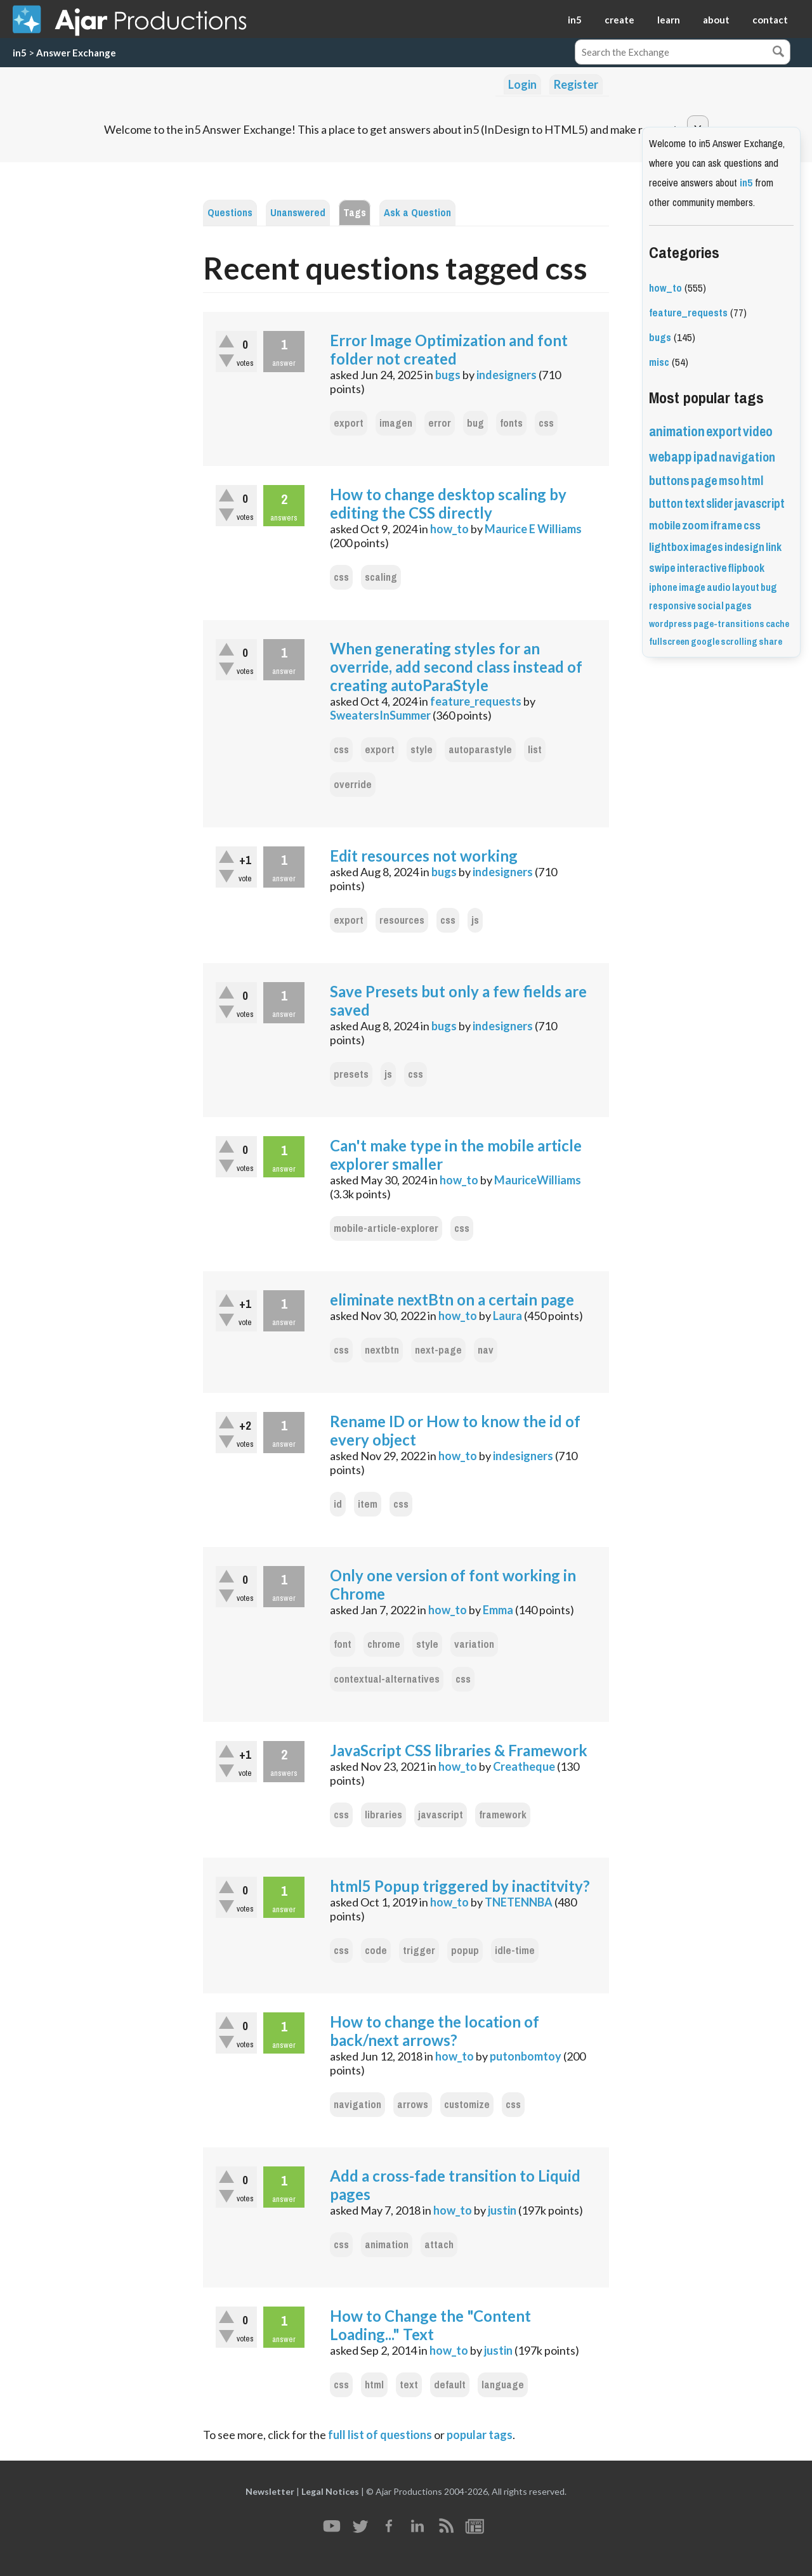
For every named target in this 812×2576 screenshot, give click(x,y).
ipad (705, 456)
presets (351, 1074)
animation (387, 2245)
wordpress (670, 624)
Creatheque (524, 1766)
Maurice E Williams (533, 529)
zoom (695, 525)
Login (522, 84)
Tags (354, 213)
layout (745, 587)
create (619, 19)
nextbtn (382, 1350)
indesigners (506, 375)
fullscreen (669, 641)
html (374, 2385)
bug (475, 423)
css (546, 423)
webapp (670, 456)
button (666, 504)
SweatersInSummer (380, 715)
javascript (440, 1815)
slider (719, 504)
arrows (412, 2104)
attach (439, 2245)
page (704, 481)
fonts (511, 423)
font (342, 1644)
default (450, 2385)
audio (719, 587)
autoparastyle (480, 750)
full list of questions (380, 2435)
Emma (498, 1610)
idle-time (515, 1950)
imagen (395, 423)
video (758, 431)
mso (729, 481)
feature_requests (475, 701)
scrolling (739, 641)
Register (576, 84)
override (353, 784)
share (770, 641)
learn (668, 19)
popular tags (480, 2435)
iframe (726, 525)
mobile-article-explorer (386, 1228)
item (367, 1504)
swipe (662, 568)
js (475, 920)
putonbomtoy (525, 2056)
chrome (383, 1644)
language (502, 2385)
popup (465, 1950)
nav (486, 1350)
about (716, 19)
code (376, 1950)
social (710, 606)
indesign (744, 547)
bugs (448, 375)
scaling (381, 577)
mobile (665, 525)
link (774, 547)
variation (474, 1644)
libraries (383, 1815)
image (692, 587)
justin (502, 2210)
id (338, 1504)
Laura (507, 1316)
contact (770, 19)
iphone (663, 587)
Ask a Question (417, 213)
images (706, 547)
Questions (229, 213)
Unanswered (297, 213)
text (409, 2385)
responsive (672, 606)
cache (777, 624)
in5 (575, 19)
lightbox (668, 547)
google (705, 641)
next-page (438, 1350)
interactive (702, 568)
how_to (449, 529)
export (348, 423)
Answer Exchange (76, 52)
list (535, 750)
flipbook (746, 568)
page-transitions (728, 624)
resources (401, 920)
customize (467, 2104)
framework (503, 1815)
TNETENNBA (519, 1902)
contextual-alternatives (387, 1679)
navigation (357, 2104)
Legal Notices (330, 2491)
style (421, 750)
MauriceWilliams (537, 1180)
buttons (669, 481)
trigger (419, 1950)
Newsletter (270, 2491)
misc (659, 362)
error (439, 423)
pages (738, 606)
